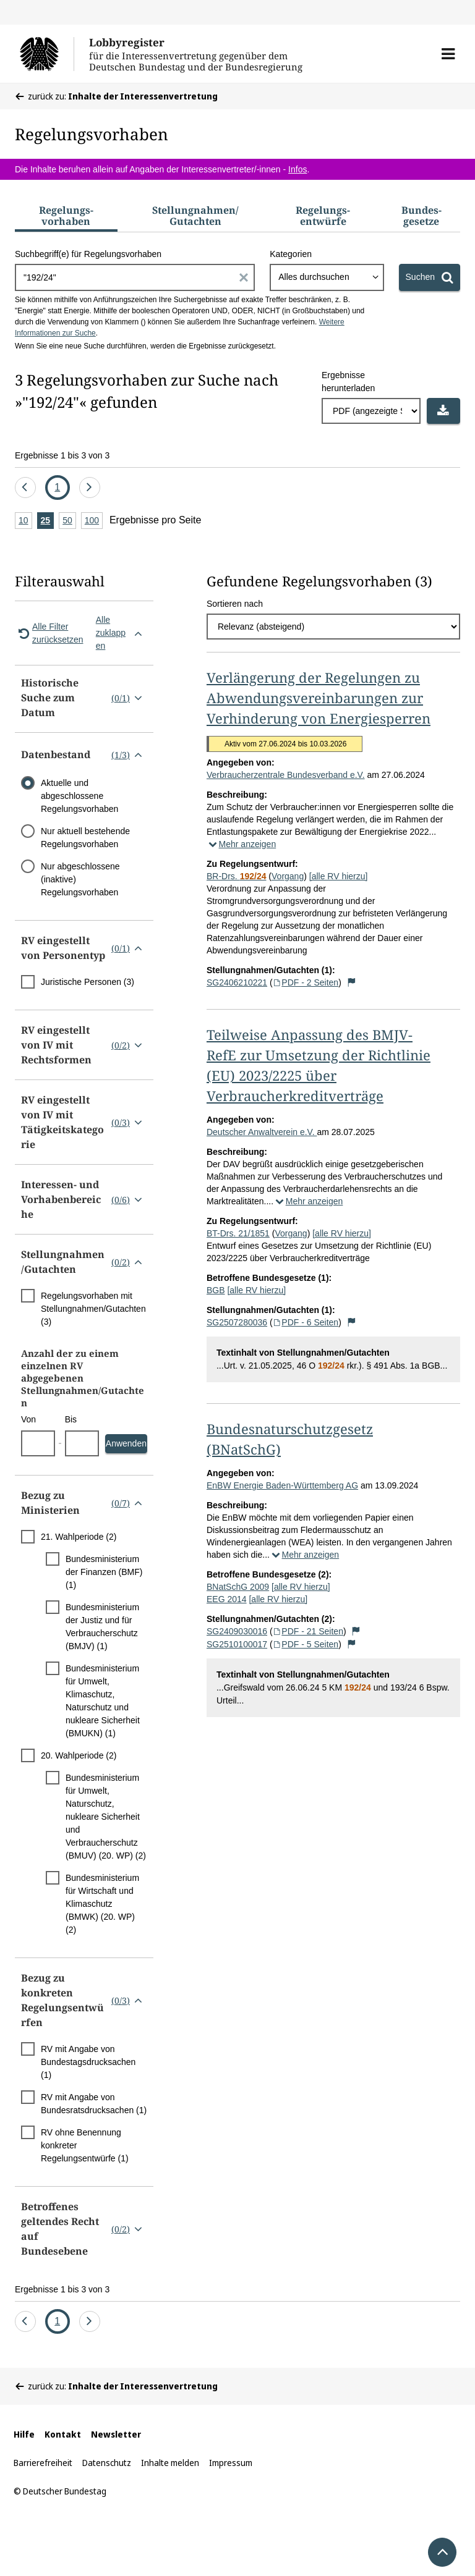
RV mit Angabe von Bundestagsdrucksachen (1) (88, 2062)
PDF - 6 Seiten (306, 1322)
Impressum (230, 2462)
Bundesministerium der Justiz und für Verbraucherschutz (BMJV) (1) (102, 1626)
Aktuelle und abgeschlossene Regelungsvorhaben (79, 796)
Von (28, 1419)
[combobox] (326, 277)
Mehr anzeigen (241, 844)
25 (47, 521)
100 (94, 521)
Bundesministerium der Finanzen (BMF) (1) (104, 1572)
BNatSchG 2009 (238, 1587)
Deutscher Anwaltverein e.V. (262, 1132)
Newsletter (116, 2434)
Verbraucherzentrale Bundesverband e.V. (286, 775)
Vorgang (288, 876)
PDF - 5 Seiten (306, 1644)
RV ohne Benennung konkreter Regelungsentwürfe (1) (85, 2145)
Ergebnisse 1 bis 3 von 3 (62, 455)
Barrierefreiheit (43, 2462)
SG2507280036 (237, 1322)
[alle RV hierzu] (338, 876)
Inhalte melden (170, 2462)
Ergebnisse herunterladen (348, 381)
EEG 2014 (227, 1599)
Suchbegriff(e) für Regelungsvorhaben (88, 254)
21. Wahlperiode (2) (78, 1537)
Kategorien (291, 254)
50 (69, 521)
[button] (448, 53)
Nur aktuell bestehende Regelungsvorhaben (85, 837)
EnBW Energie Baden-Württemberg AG (282, 1485)
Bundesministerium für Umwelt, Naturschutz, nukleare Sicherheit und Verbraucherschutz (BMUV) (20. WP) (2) (106, 1816)
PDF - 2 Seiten (306, 982)
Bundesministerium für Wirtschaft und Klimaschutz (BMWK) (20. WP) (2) (102, 1904)
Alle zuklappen (121, 633)
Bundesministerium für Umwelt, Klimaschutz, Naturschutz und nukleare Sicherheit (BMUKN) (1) (103, 1700)
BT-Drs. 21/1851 (238, 1233)
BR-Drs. (237, 876)
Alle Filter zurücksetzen (49, 633)
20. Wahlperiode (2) (78, 1755)
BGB (216, 1290)
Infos (297, 169)
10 (25, 521)
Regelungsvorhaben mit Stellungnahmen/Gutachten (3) (93, 1309)
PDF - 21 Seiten (308, 1631)
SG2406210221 (237, 982)
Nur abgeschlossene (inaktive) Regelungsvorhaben (80, 879)
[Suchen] (429, 277)
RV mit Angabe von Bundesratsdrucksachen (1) (94, 2103)
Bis (71, 1419)
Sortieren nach (235, 604)
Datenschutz (106, 2462)
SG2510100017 (237, 1644)
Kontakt (63, 2434)
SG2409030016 (237, 1631)
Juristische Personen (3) (87, 982)
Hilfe (24, 2434)
